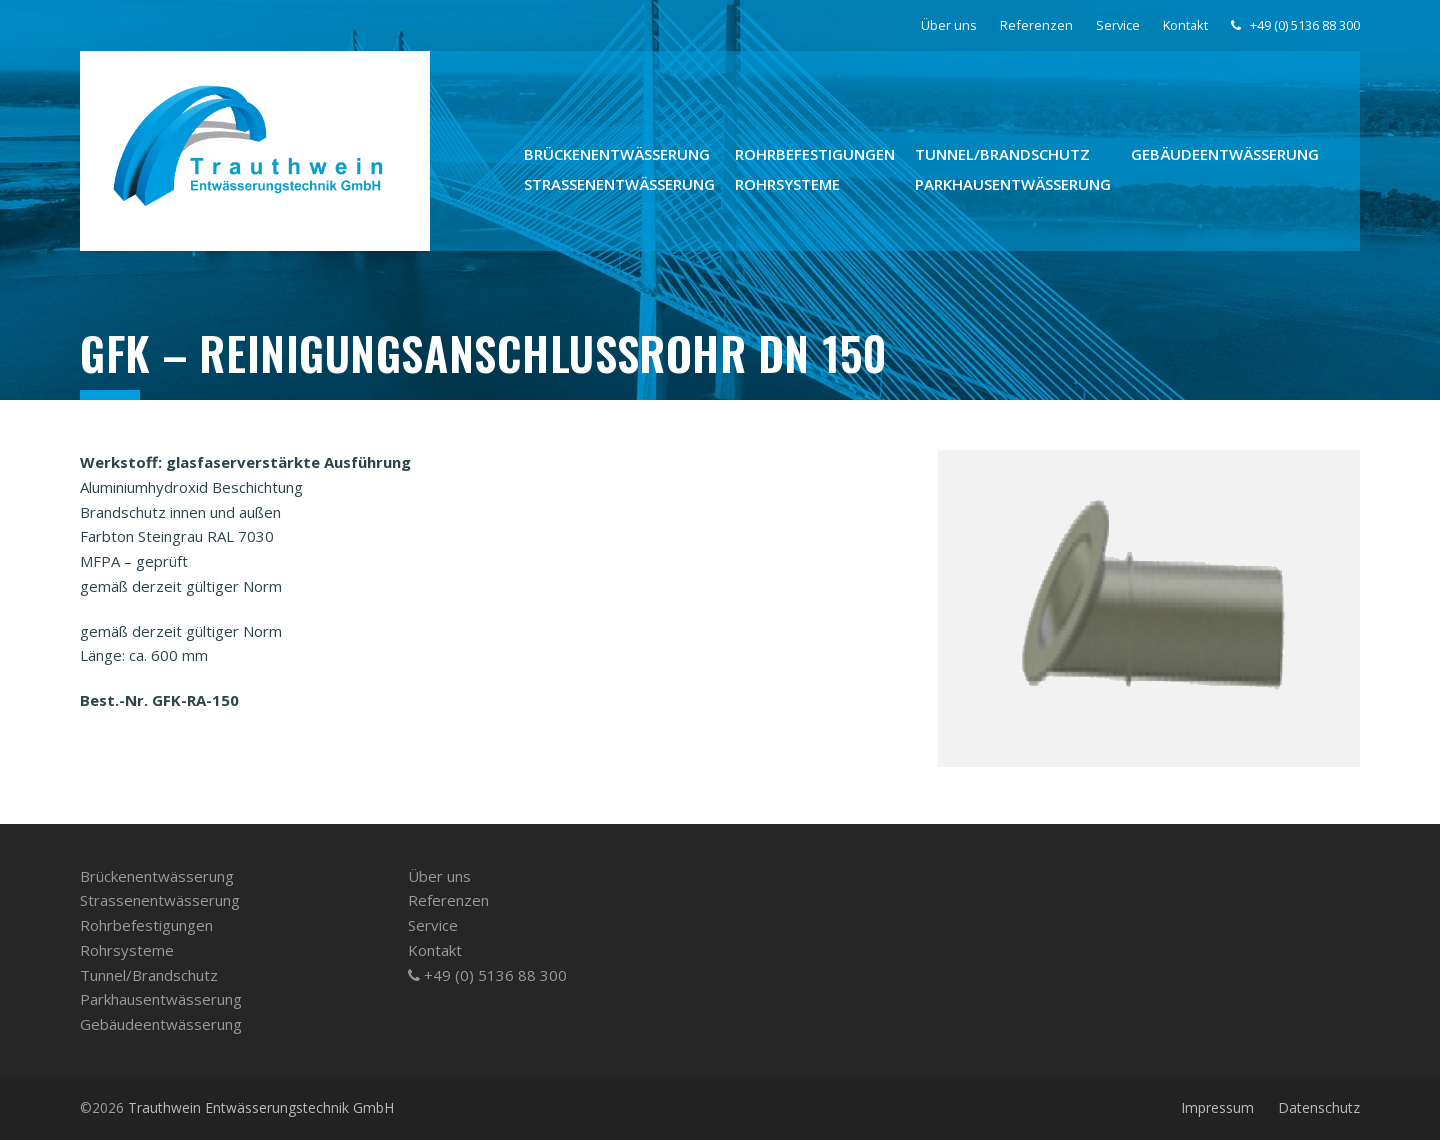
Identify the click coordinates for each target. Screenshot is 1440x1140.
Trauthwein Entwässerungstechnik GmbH (261, 1107)
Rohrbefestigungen (146, 925)
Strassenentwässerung (160, 900)
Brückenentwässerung (157, 876)
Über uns (439, 876)
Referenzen (448, 900)
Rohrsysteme (127, 950)
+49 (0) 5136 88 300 (487, 975)
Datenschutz (1319, 1107)
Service (433, 925)
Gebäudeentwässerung (161, 1024)
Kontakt (435, 950)
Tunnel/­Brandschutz (149, 975)
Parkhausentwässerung (161, 999)
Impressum (1217, 1107)
